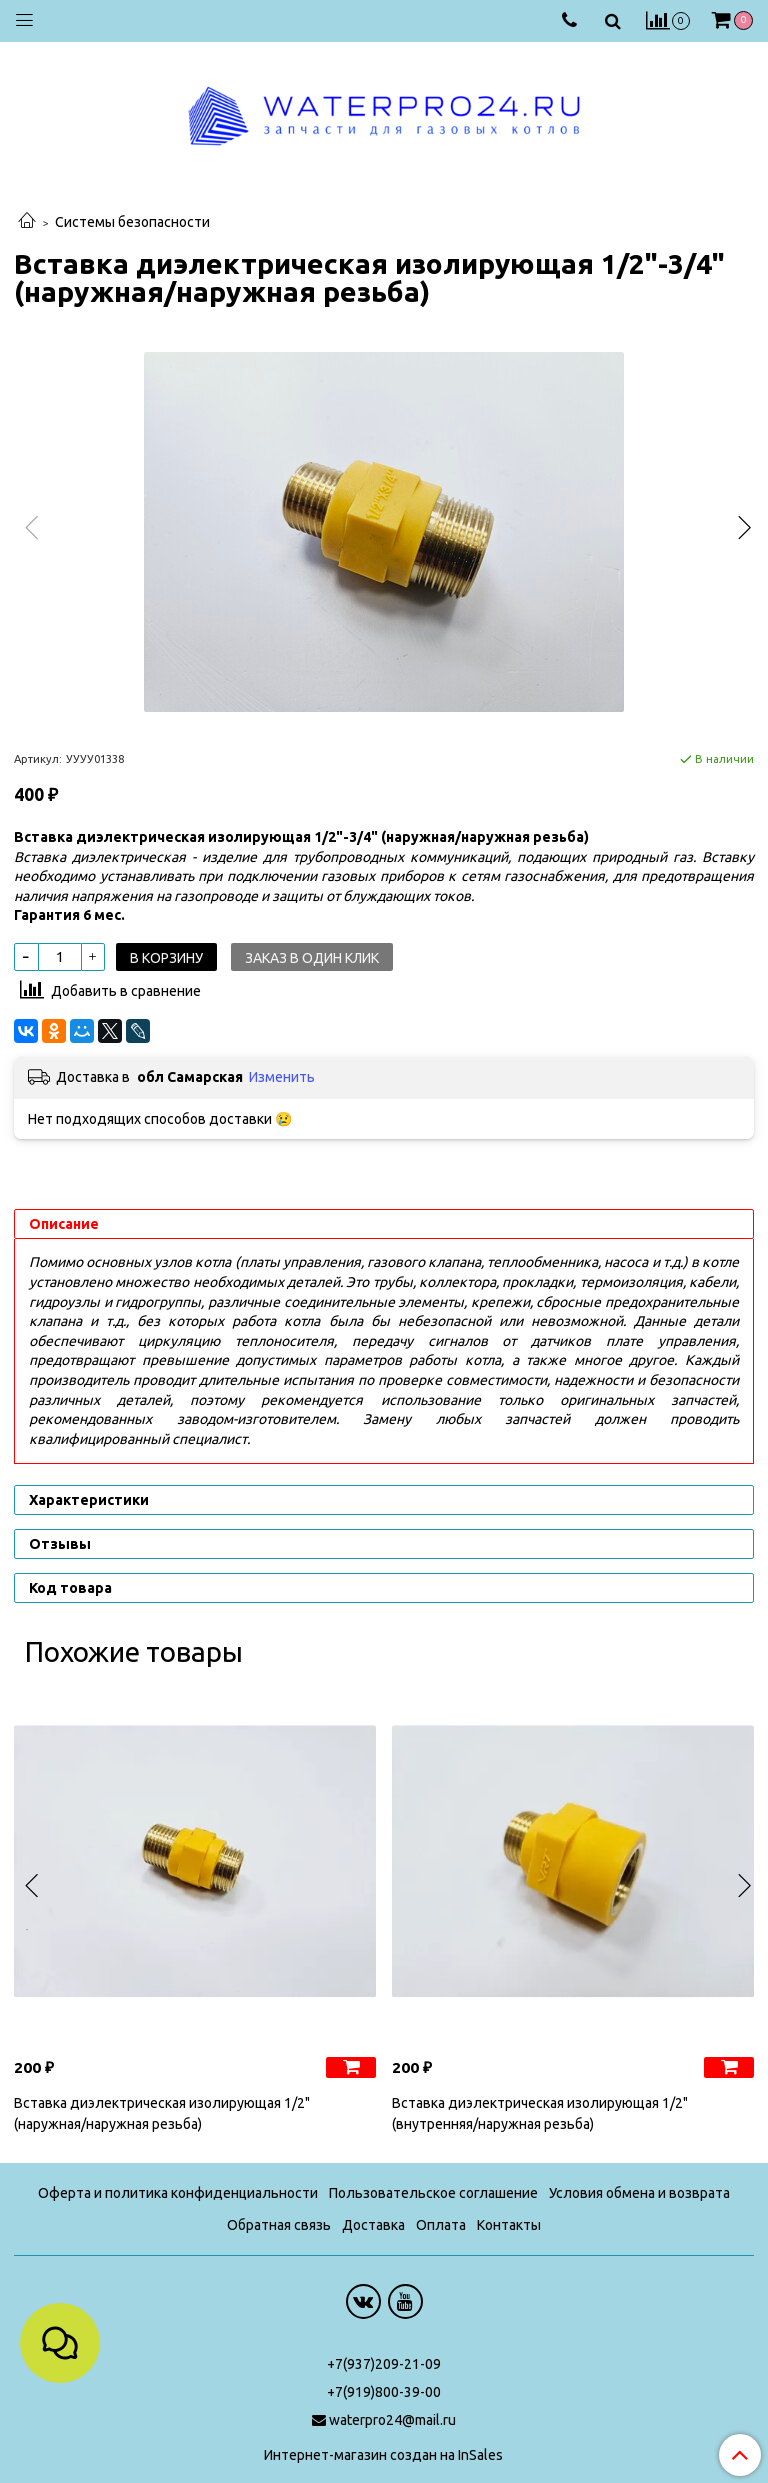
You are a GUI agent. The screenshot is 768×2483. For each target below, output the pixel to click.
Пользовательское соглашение (433, 2193)
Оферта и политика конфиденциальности (178, 2193)
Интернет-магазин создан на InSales (383, 2455)
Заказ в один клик (312, 958)
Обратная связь (279, 2225)
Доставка (373, 2225)
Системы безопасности (132, 222)
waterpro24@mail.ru (392, 2420)
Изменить (282, 1077)
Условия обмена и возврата (639, 2193)
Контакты (509, 2225)
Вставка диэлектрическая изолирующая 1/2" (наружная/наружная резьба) (162, 2113)
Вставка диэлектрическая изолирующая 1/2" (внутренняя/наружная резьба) (540, 2113)
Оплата (441, 2225)
